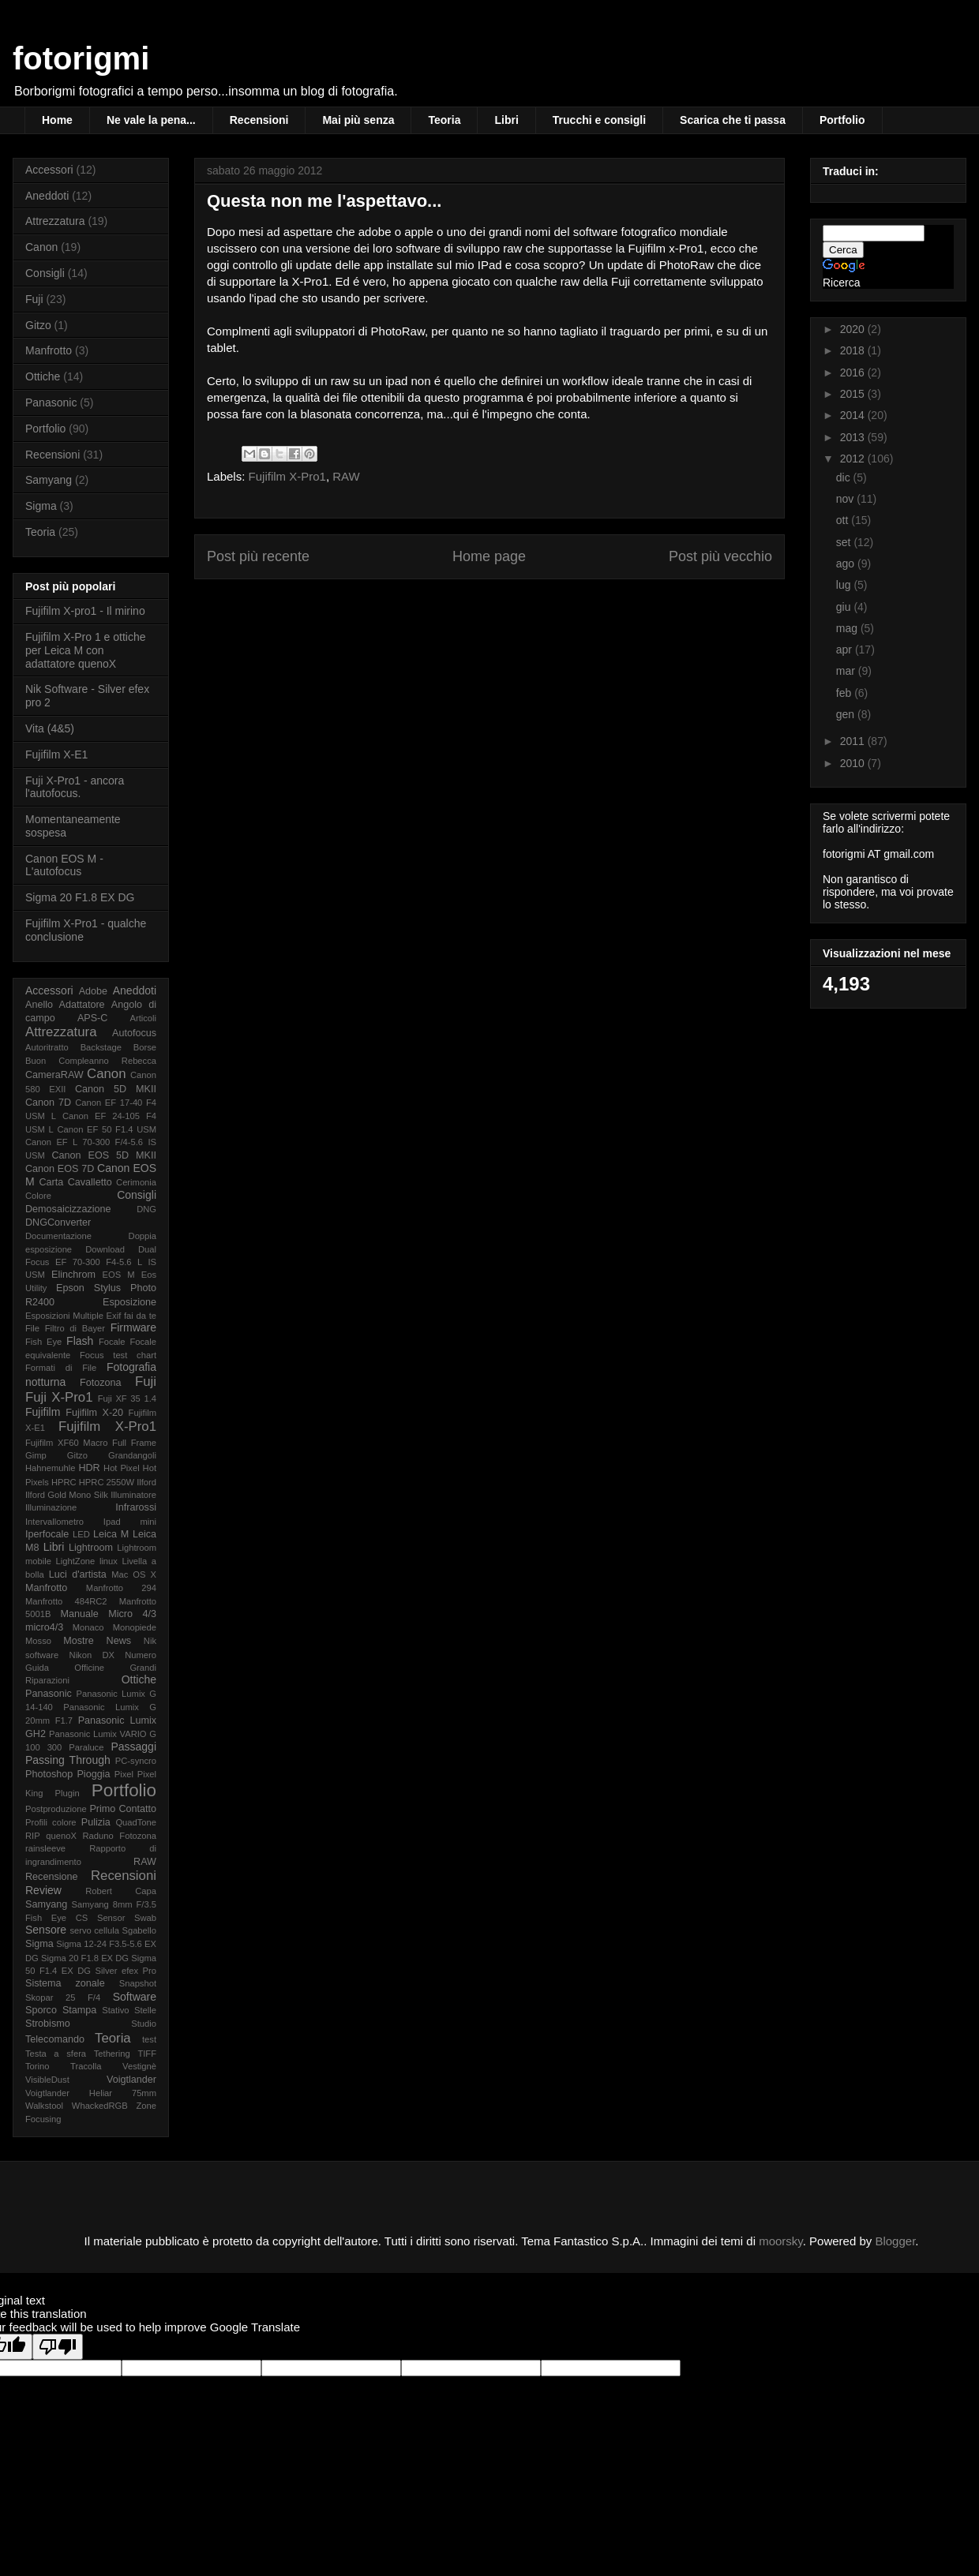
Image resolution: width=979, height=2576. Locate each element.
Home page (489, 556)
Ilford (146, 1482)
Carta (51, 1182)
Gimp (36, 1455)
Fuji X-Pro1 (58, 1397)
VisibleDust (47, 2079)
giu (845, 607)
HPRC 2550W (106, 1482)
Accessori (49, 169)
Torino (37, 2066)
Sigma (41, 506)
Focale (112, 1341)
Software (134, 1996)
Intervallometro (54, 1521)
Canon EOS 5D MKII (103, 1155)
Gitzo (38, 325)
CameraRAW (54, 1074)
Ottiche (42, 376)
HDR (88, 1467)
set (845, 542)
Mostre (78, 1640)
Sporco (41, 2010)
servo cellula (94, 1930)
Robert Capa (120, 1891)
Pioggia (93, 1774)
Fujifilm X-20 (94, 1412)
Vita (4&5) (49, 728)
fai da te (140, 1315)
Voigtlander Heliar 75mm (90, 2093)
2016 (854, 372)
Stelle (145, 2010)
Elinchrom (73, 1274)
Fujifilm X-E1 (56, 754)
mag (848, 628)
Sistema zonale (65, 1983)
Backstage (101, 1047)
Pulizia (96, 1822)
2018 (854, 350)
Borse (144, 1047)
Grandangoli (132, 1455)
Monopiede (134, 1627)
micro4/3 (44, 1627)
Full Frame (134, 1442)
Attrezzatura (54, 221)
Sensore (45, 1929)
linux (108, 1561)
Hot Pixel (121, 1468)
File (32, 1328)
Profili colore (51, 1822)
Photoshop (49, 1774)
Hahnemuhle (50, 1468)
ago (846, 563)
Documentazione (58, 1236)
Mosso (38, 1641)
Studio (143, 2023)
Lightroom (91, 1547)
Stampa (79, 2010)
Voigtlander (131, 2079)
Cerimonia (136, 1182)
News (119, 1640)
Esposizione (129, 1302)
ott (843, 520)
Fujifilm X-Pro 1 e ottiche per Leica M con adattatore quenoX (85, 650)
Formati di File (60, 1367)
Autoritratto (47, 1047)
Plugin (67, 1793)
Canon (41, 247)
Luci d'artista (78, 1574)
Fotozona (101, 1382)
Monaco (88, 1627)
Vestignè (139, 2066)
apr (845, 649)
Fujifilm (42, 1412)
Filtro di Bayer (75, 1328)
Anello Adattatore (65, 1004)
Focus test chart (118, 1355)
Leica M (111, 1534)
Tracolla (85, 2066)
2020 (854, 329)
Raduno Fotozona (119, 1835)
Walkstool (44, 2105)
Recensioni (259, 120)
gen (846, 714)
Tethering (112, 2053)
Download (105, 1249)
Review (43, 1890)
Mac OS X (133, 1574)
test (149, 2039)
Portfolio (842, 120)
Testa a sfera (55, 2053)
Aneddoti (47, 195)
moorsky (781, 2241)
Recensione (51, 1876)
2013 (854, 437)
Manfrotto (48, 350)
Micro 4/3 (132, 1613)
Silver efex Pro (126, 1970)
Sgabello (139, 1930)
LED (81, 1534)
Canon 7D (48, 1102)
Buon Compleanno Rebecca (90, 1060)
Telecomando (54, 2039)
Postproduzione (56, 1809)
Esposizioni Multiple (64, 1315)
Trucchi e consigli (599, 120)
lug (845, 584)
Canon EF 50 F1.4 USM (106, 1129)
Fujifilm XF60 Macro (66, 1442)
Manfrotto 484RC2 (66, 1601)
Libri (506, 120)
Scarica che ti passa (733, 120)
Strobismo (47, 2023)
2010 (854, 763)
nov (846, 498)
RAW (345, 476)
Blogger (895, 2241)
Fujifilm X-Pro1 (287, 476)
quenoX (61, 1835)
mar (847, 671)
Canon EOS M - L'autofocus (64, 865)
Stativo (115, 2010)
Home (57, 120)
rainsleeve (45, 1848)
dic (844, 477)
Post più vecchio (720, 556)
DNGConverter (58, 1222)
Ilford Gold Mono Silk (66, 1495)
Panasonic (51, 402)
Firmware (133, 1327)
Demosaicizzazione (68, 1209)
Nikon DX (91, 1655)
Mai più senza (358, 120)
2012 (854, 458)
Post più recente (258, 556)
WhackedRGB (100, 2105)
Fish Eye (43, 1341)
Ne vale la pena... (151, 120)
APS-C (92, 1018)
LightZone (76, 1561)
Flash (79, 1341)
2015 (854, 394)
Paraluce (86, 1747)
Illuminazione (51, 1507)
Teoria (444, 120)
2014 (854, 415)
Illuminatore (133, 1495)
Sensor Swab (126, 1918)
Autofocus (134, 1033)
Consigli (45, 273)
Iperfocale (47, 1534)
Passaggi (133, 1746)
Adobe (93, 991)
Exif (114, 1315)
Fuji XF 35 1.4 (127, 1398)
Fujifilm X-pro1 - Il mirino (85, 611)
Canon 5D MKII (115, 1089)
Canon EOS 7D (59, 1168)
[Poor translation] (57, 2347)
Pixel (123, 1774)
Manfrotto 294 (121, 1588)
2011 (854, 741)
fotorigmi (81, 58)
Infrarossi (135, 1507)
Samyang (48, 480)
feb (845, 693)
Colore (38, 1195)
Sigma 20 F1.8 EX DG (80, 897)
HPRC (64, 1482)
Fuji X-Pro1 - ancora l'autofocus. (74, 787)
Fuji (34, 299)
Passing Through (68, 1760)
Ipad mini (129, 1521)
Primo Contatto (122, 1808)
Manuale (79, 1613)
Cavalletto (90, 1182)
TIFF (146, 2053)
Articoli (142, 1018)
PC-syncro (135, 1760)
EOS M (119, 1274)
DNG (146, 1209)
